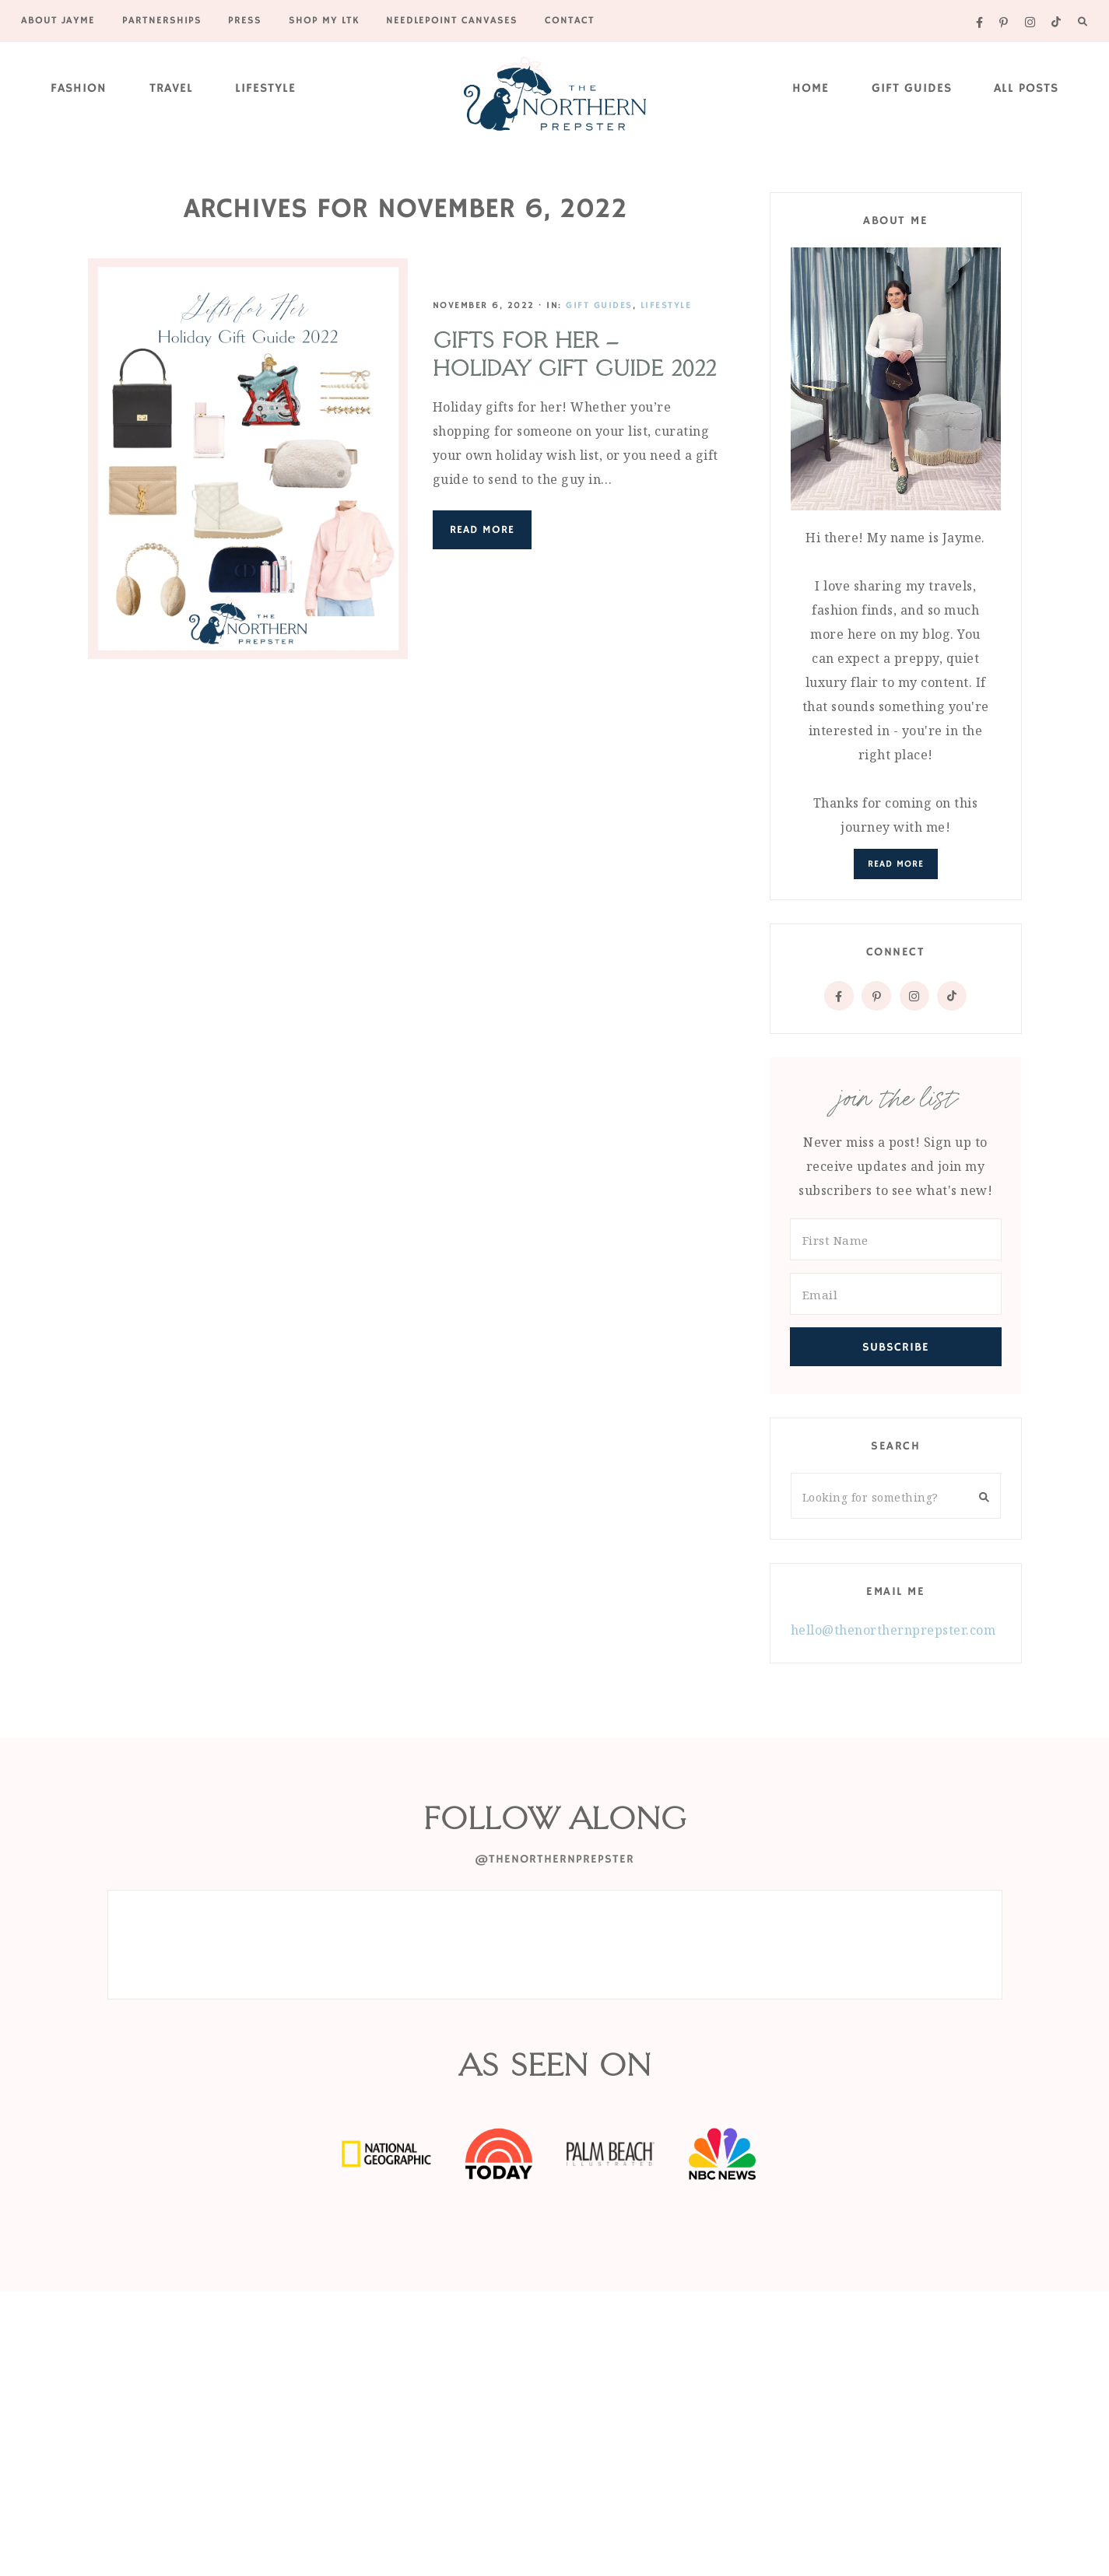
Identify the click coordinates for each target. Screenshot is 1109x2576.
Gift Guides (912, 88)
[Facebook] (839, 995)
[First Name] (896, 1239)
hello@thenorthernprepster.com (893, 1629)
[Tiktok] (952, 995)
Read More (479, 530)
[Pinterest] (876, 995)
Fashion (79, 88)
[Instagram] (914, 995)
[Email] (896, 1294)
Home (810, 88)
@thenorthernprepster (554, 1859)
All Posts (1026, 88)
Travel (171, 88)
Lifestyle (265, 88)
